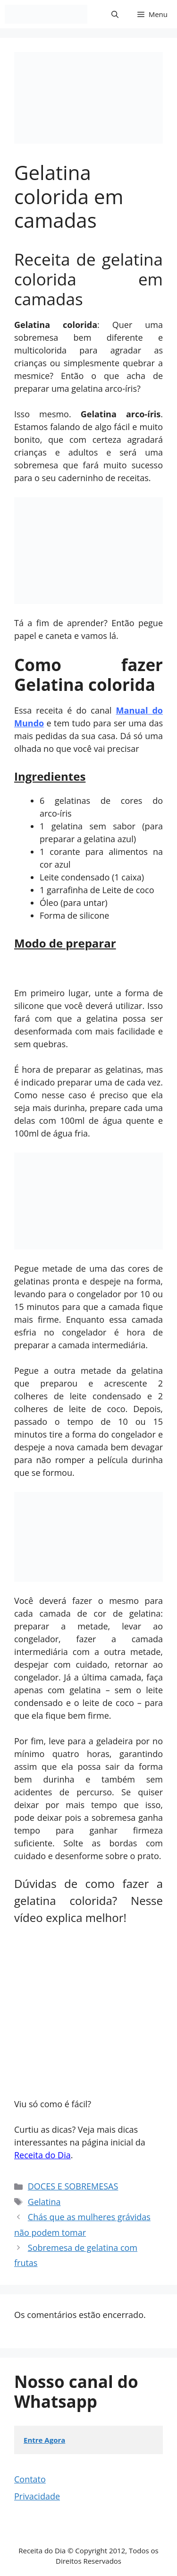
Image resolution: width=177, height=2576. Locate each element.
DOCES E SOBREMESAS (73, 2186)
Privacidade (37, 2496)
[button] (115, 14)
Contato (30, 2479)
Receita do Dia (42, 2155)
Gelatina (44, 2201)
